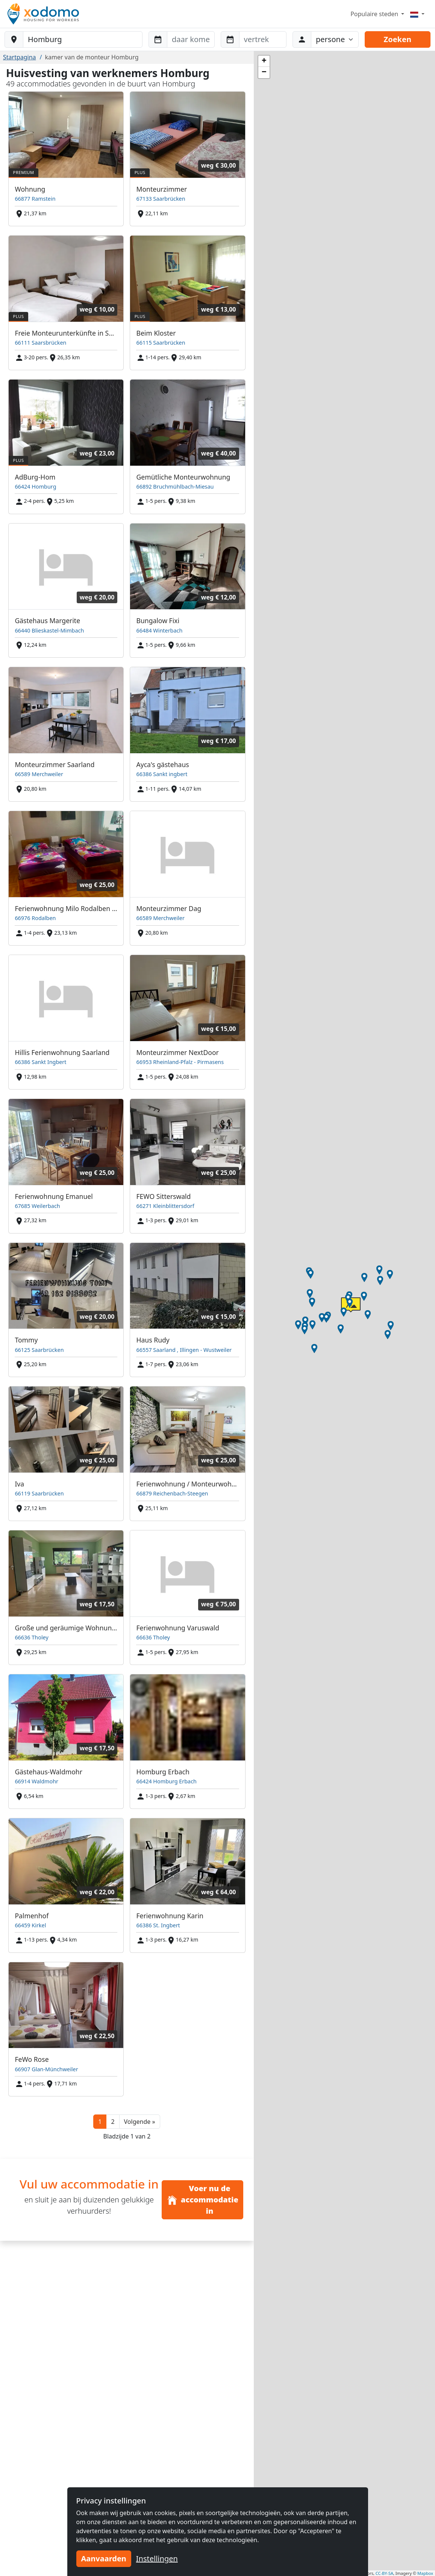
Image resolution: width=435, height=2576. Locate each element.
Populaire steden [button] (375, 14)
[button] (139, 2121)
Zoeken (397, 39)
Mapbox (425, 2573)
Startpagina (19, 57)
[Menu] (417, 13)
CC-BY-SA (384, 2573)
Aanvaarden (103, 2558)
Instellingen (157, 2558)
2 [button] (112, 2121)
